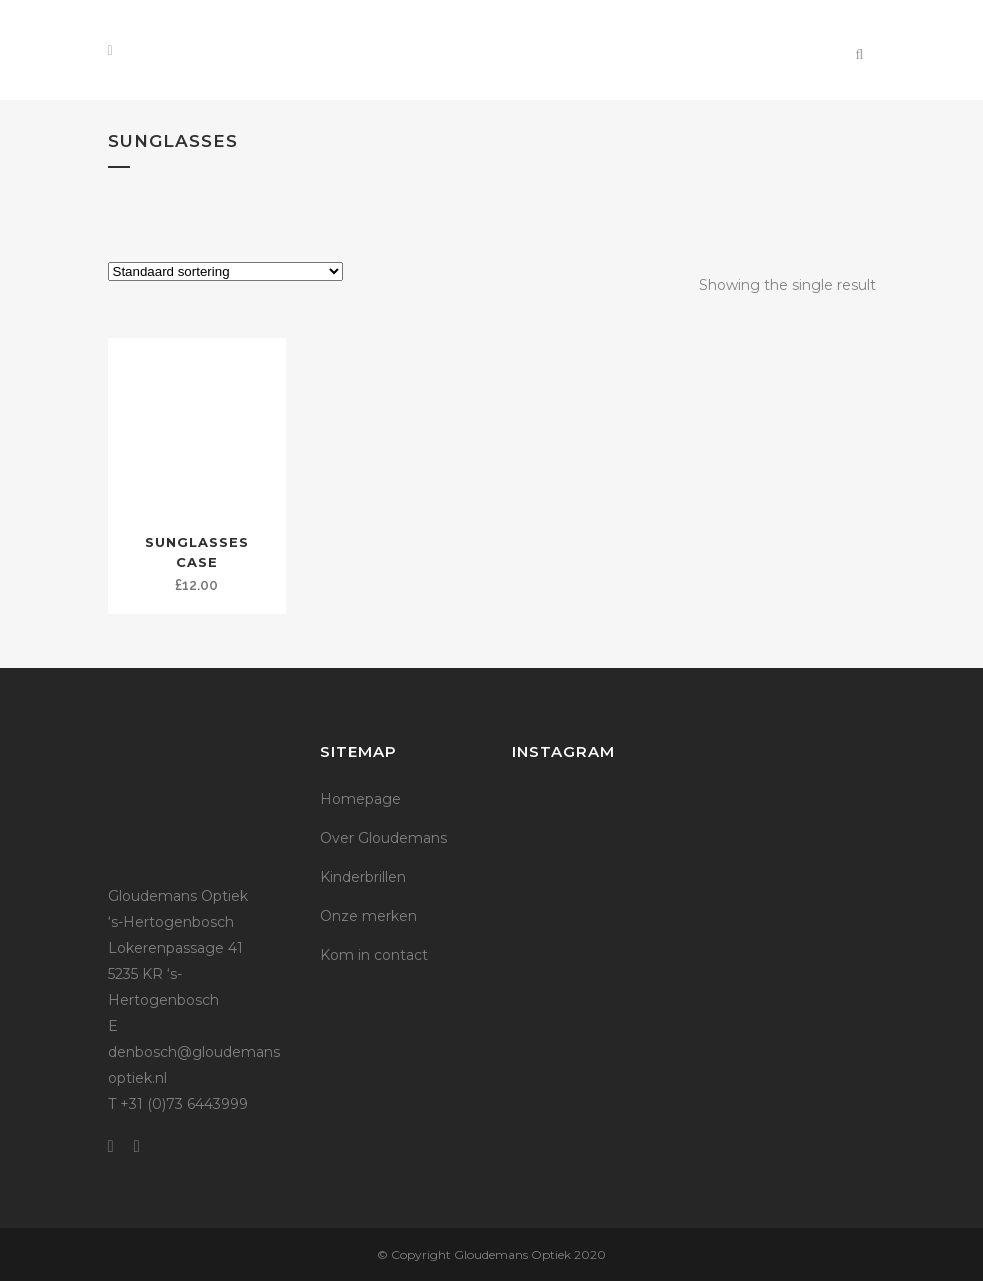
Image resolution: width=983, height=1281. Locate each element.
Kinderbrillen (363, 877)
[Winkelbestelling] (225, 271)
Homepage (360, 799)
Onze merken (368, 916)
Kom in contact (374, 955)
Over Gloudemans (383, 838)
